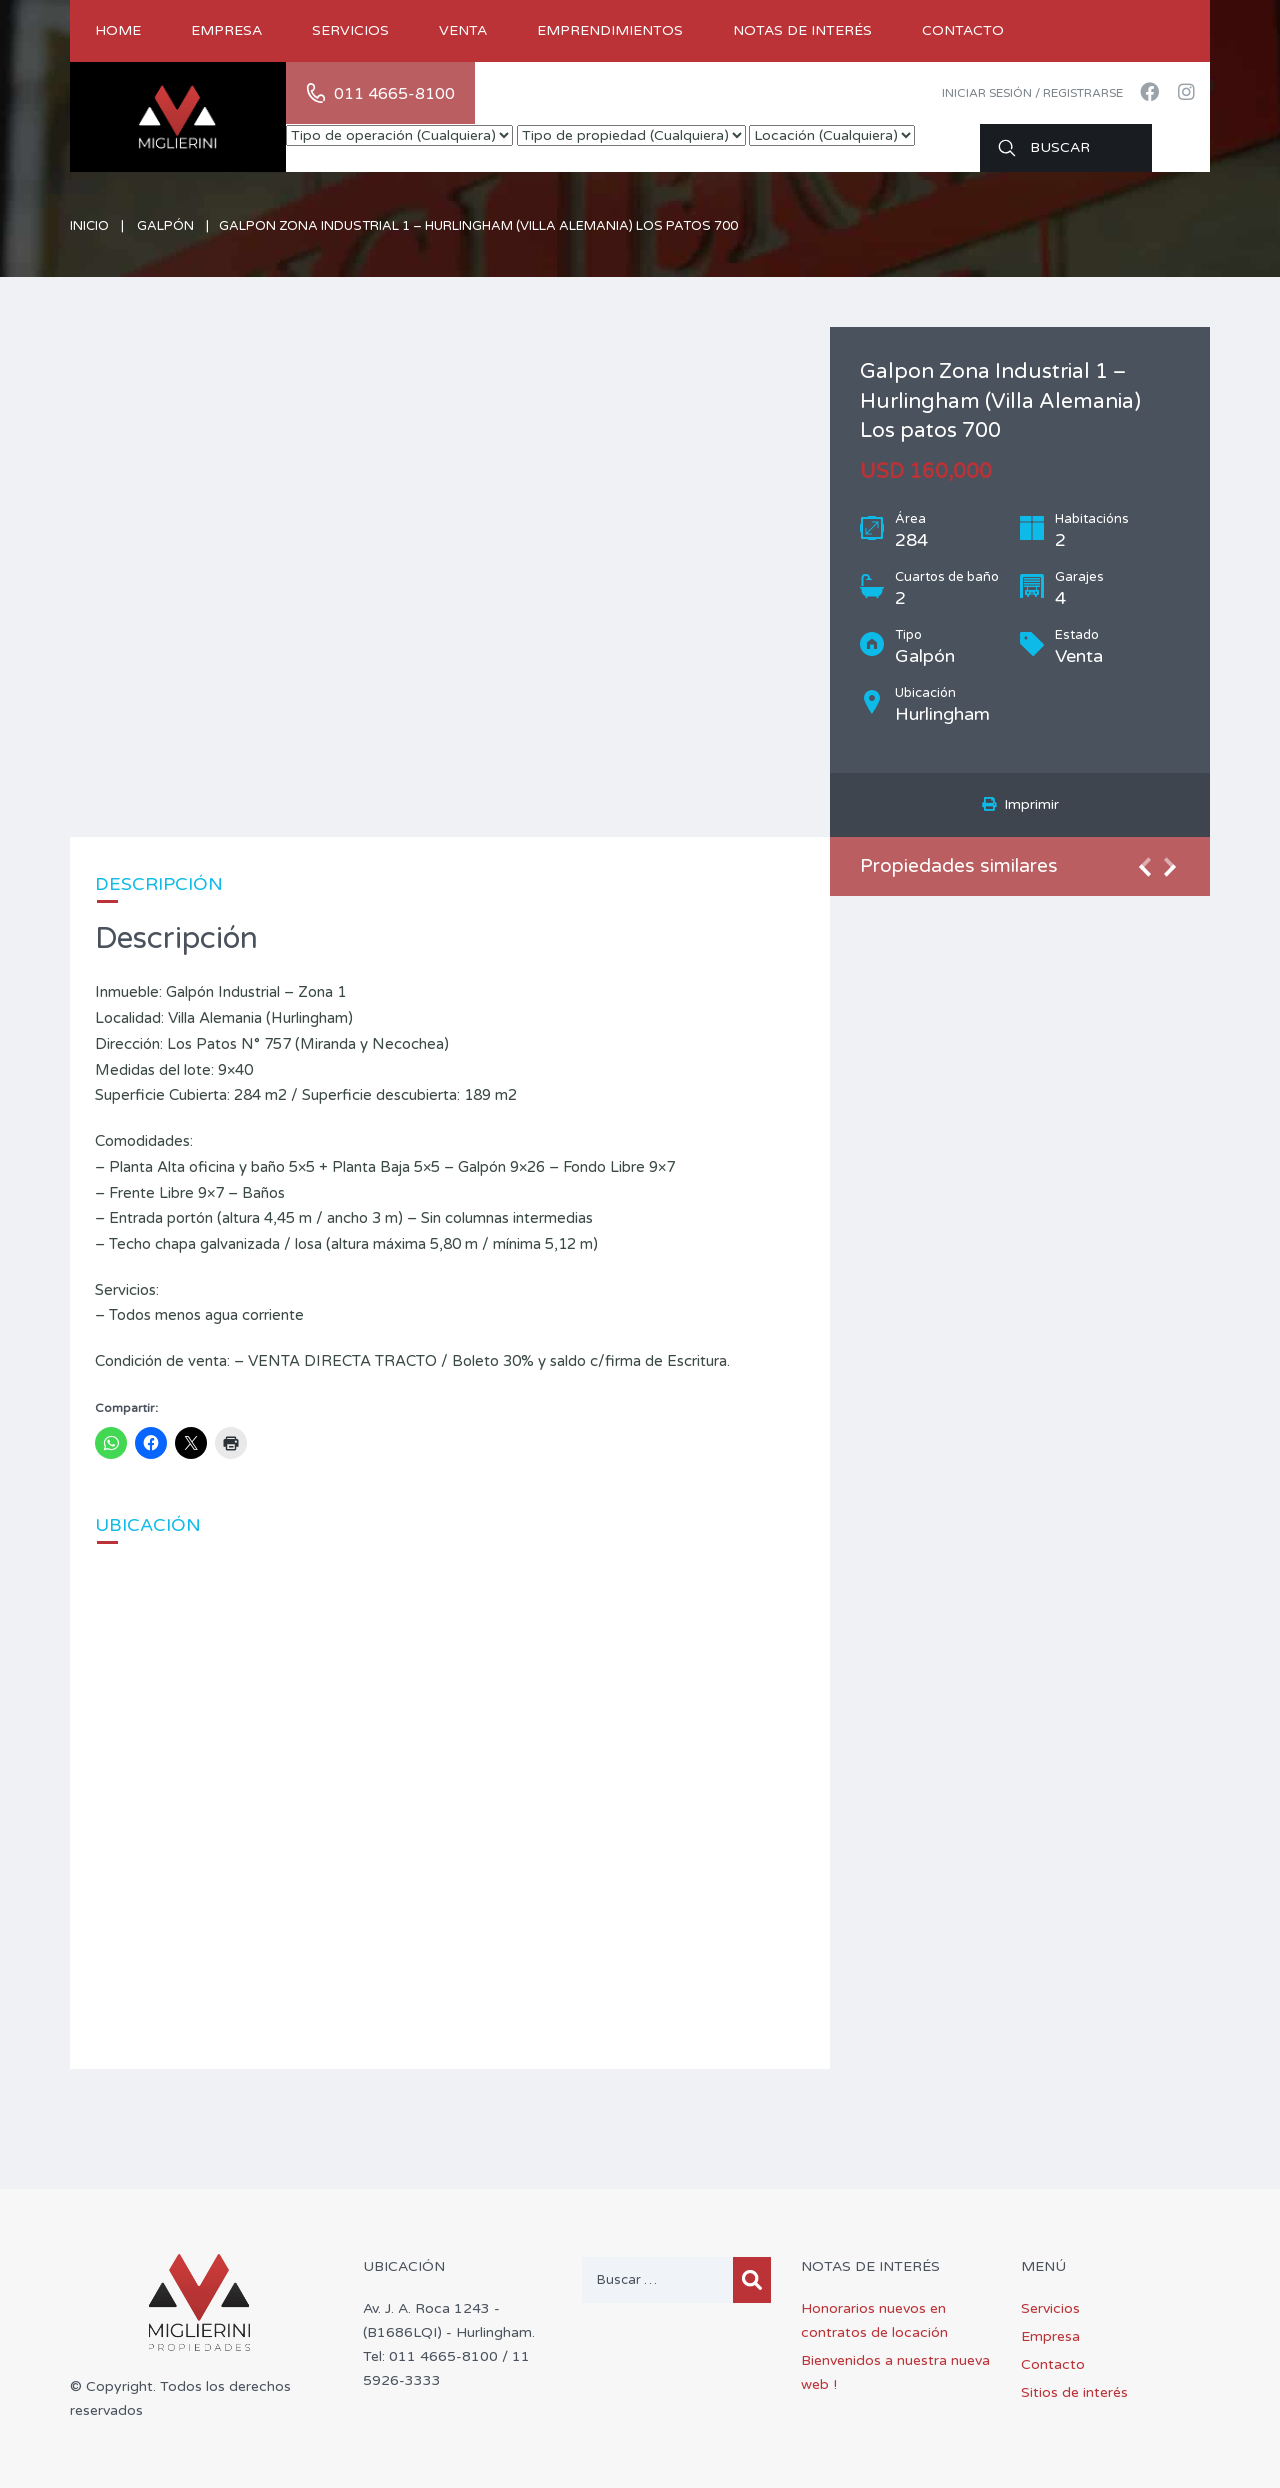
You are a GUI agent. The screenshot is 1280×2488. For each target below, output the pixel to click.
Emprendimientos (610, 30)
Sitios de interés (1074, 2392)
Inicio (89, 226)
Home (118, 30)
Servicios (350, 30)
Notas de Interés (802, 30)
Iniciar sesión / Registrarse (1032, 93)
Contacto (963, 30)
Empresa (226, 30)
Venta (463, 30)
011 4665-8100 (394, 94)
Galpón (165, 226)
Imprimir (1020, 804)
